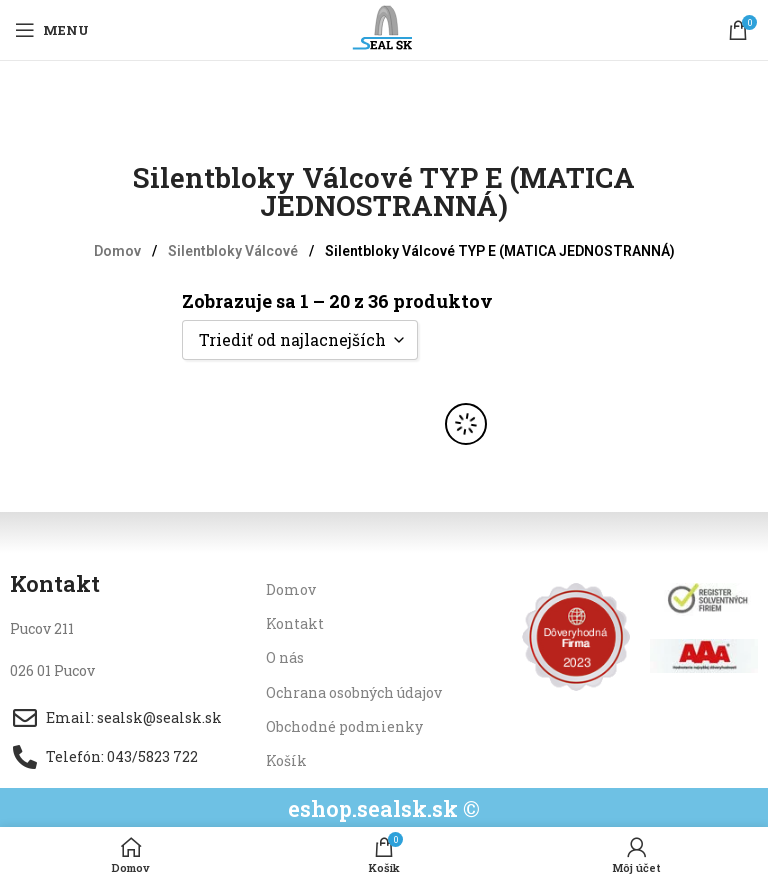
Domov (119, 251)
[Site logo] (384, 28)
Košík (286, 760)
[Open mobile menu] (52, 30)
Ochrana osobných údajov (354, 692)
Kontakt (295, 623)
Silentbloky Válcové (234, 251)
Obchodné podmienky (344, 726)
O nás (285, 657)
